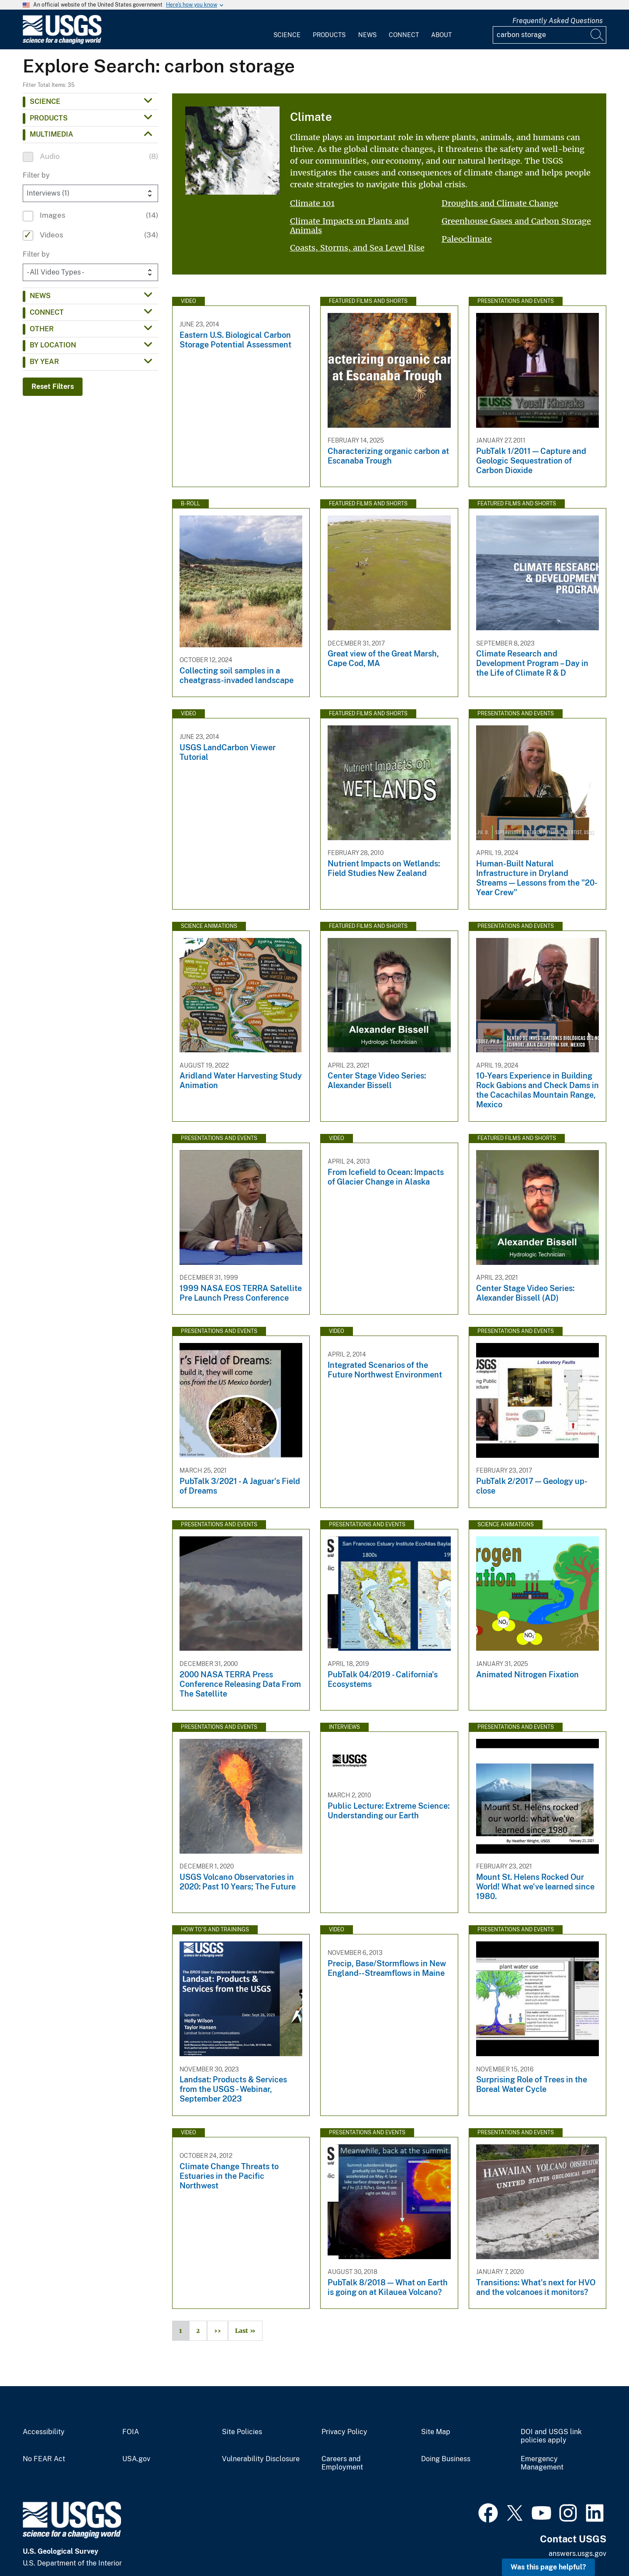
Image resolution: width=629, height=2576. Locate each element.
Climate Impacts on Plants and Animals (349, 225)
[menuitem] (287, 30)
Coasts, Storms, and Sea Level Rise (357, 248)
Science (287, 34)
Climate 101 (312, 203)
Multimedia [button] (51, 134)
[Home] (62, 42)
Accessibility (44, 2432)
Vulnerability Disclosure (261, 2459)
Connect (404, 34)
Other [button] (42, 329)
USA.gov (136, 2459)
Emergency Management (542, 2463)
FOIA (130, 2432)
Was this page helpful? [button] (548, 2567)
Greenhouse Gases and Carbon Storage (516, 221)
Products (329, 34)
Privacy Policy (344, 2432)
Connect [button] (47, 312)
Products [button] (49, 118)
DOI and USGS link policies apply (551, 2436)
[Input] (549, 35)
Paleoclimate (467, 239)
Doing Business (445, 2459)
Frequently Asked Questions (557, 21)
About (441, 34)
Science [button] (45, 101)
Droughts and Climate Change (500, 203)
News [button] (40, 296)
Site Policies (242, 2432)
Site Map (435, 2432)
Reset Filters (52, 386)
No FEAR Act (44, 2459)
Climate (311, 117)
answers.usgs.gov (577, 2553)
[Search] (597, 35)
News (367, 34)
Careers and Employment (342, 2463)
